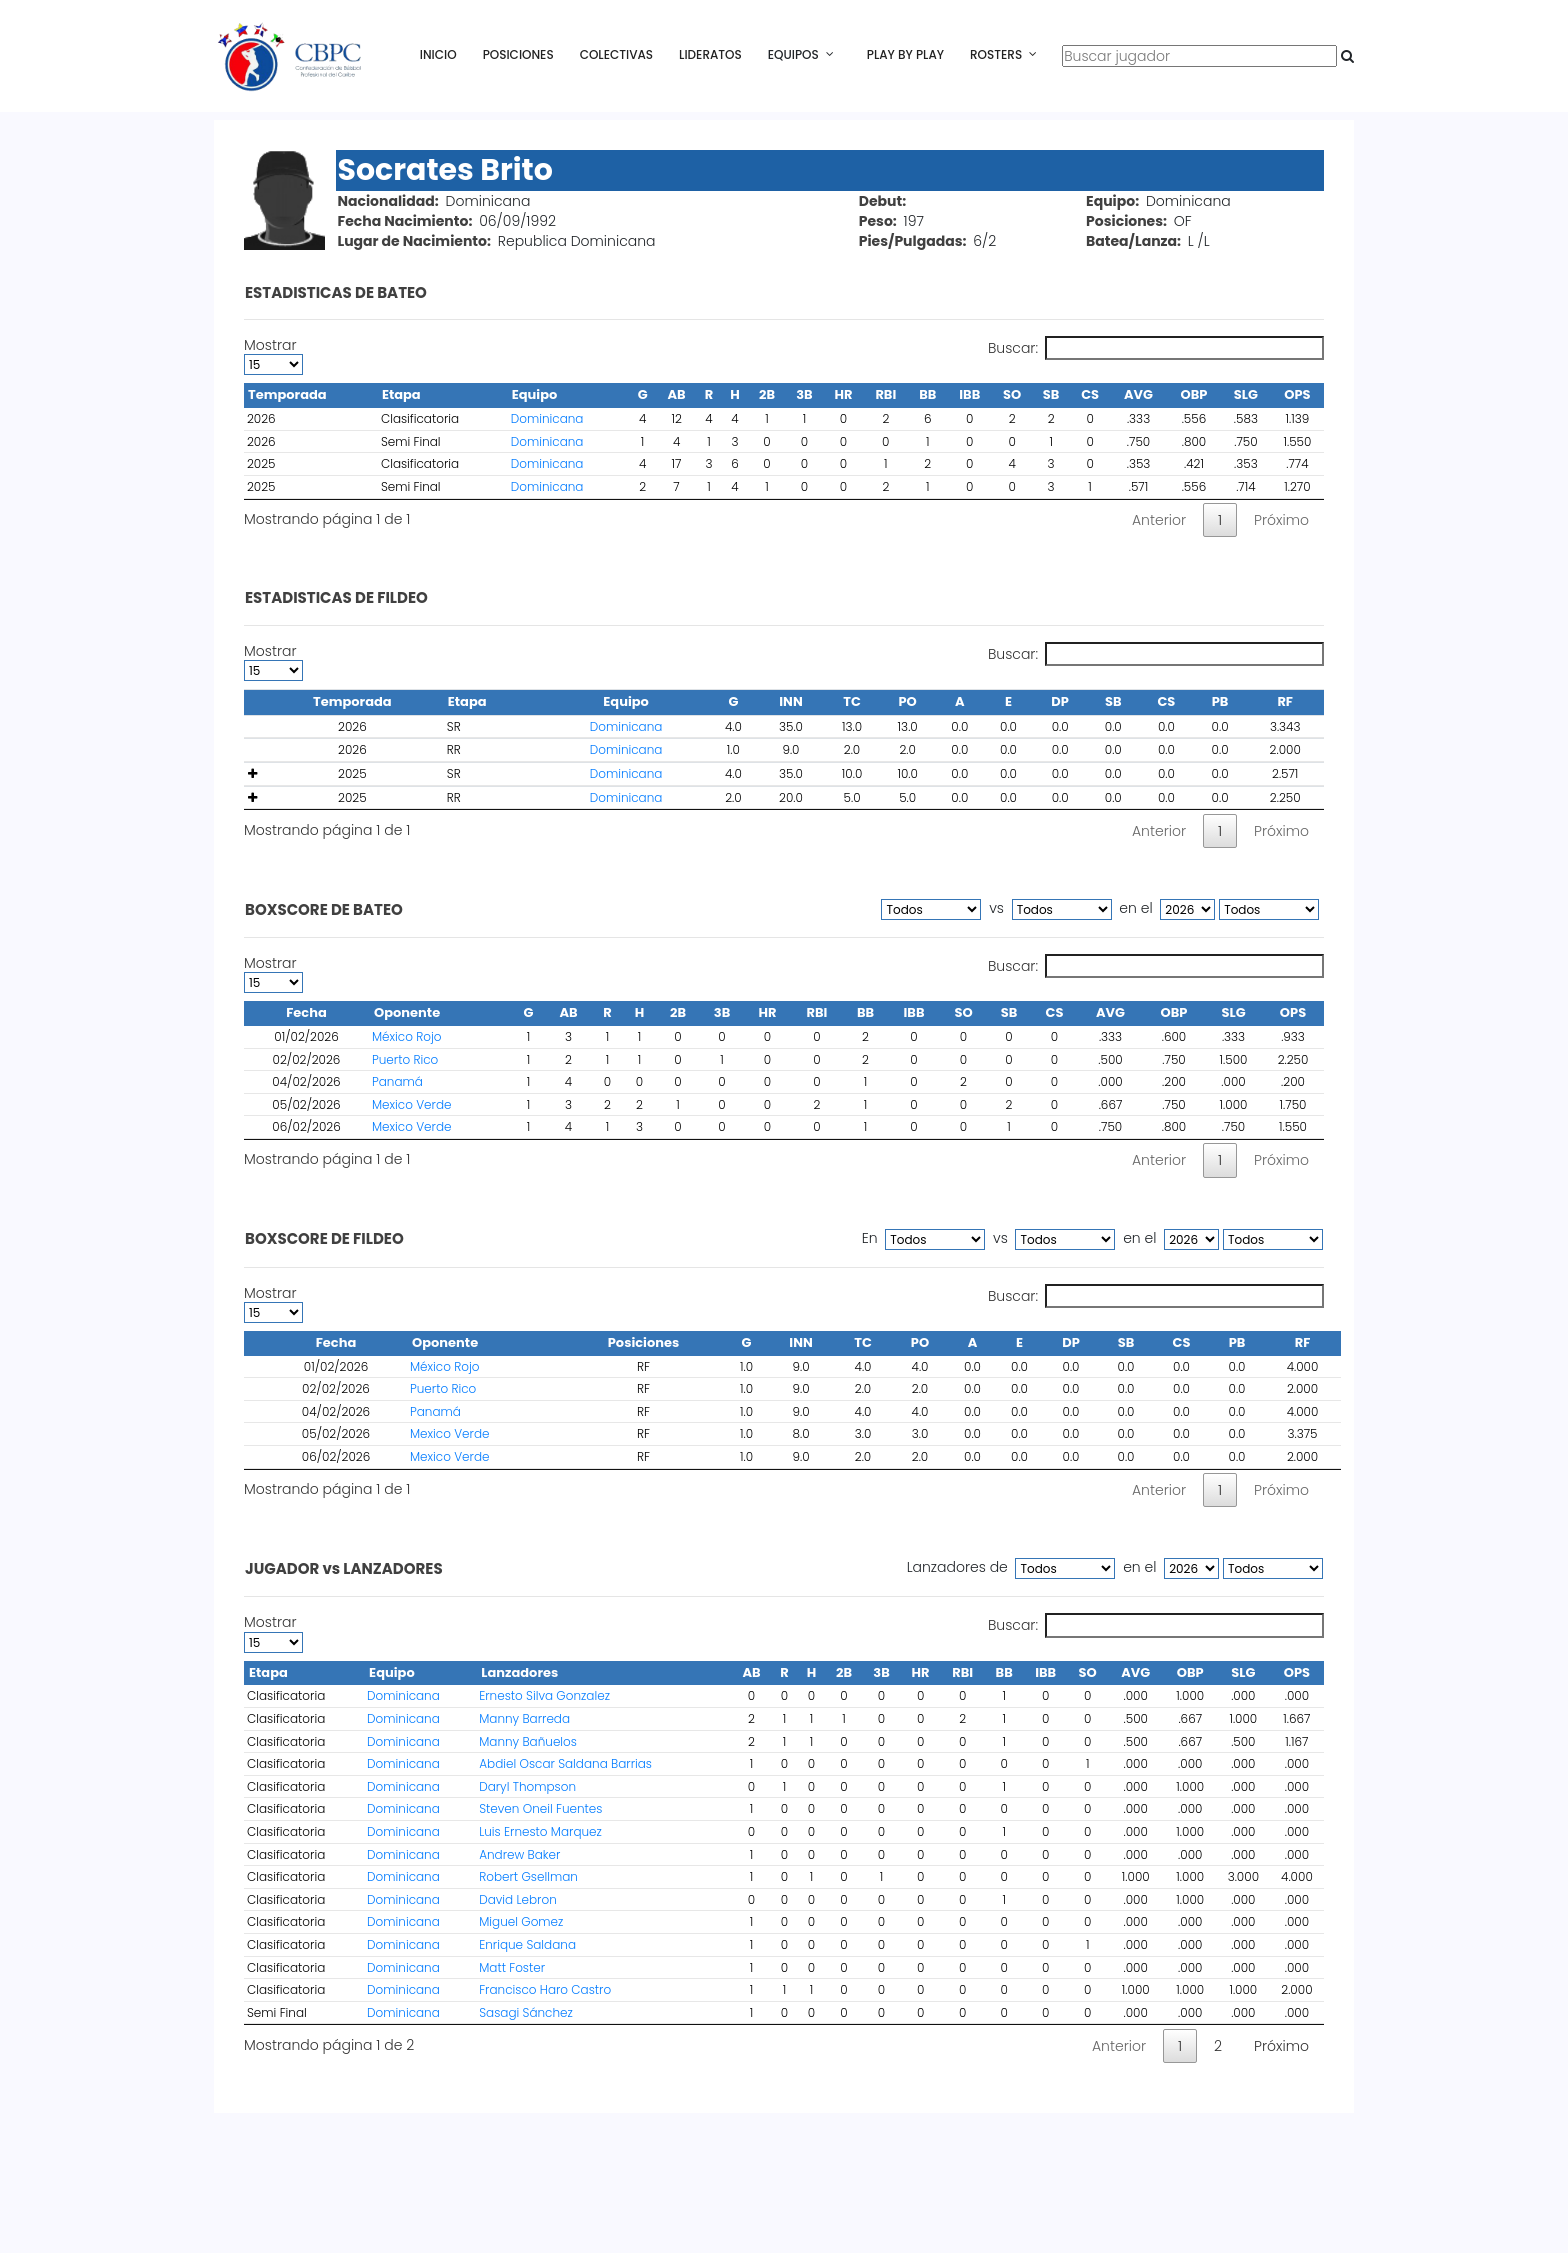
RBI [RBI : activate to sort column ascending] (817, 1012)
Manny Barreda (524, 1718)
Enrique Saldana (527, 1944)
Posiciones (518, 55)
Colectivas (616, 55)
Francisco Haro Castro (545, 1989)
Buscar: (1156, 348)
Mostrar (273, 355)
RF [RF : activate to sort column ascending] (1303, 1342)
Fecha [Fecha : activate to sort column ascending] (336, 1342)
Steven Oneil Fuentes (540, 1808)
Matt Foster (512, 1967)
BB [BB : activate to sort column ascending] (865, 1012)
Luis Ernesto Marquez (540, 1831)
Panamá (397, 1081)
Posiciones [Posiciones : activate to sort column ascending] (644, 1342)
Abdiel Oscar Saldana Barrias (565, 1763)
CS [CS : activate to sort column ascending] (1055, 1012)
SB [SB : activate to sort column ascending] (1009, 1012)
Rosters (996, 55)
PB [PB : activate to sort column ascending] (1237, 1342)
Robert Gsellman (528, 1876)
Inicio (438, 55)
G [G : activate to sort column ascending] (529, 1012)
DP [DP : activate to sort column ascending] (1071, 1342)
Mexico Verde (411, 1104)
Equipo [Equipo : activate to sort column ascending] (392, 1672)
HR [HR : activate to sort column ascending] (768, 1012)
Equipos (793, 55)
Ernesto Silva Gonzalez (544, 1695)
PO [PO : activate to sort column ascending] (920, 1342)
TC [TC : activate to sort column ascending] (863, 1342)
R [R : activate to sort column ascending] (607, 1012)
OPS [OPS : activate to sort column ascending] (1293, 1012)
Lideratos (710, 55)
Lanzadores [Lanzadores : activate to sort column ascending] (519, 1672)
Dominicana (547, 418)
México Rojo (406, 1036)
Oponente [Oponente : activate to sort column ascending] (407, 1012)
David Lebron (518, 1899)
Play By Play (905, 55)
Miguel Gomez (521, 1921)
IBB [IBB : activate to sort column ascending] (914, 1012)
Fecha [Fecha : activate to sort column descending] (306, 1012)
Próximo (1281, 520)
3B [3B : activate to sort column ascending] (722, 1012)
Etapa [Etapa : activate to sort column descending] (268, 1672)
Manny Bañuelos (528, 1741)
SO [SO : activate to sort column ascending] (963, 1012)
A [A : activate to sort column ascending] (973, 1342)
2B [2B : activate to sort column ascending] (678, 1012)
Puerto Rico (405, 1059)
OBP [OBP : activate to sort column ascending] (1174, 1012)
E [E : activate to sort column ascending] (1019, 1342)
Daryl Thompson (527, 1786)
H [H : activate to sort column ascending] (640, 1012)
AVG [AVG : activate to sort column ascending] (1110, 1012)
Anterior (1159, 520)
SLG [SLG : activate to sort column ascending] (1233, 1012)
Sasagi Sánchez (526, 2012)
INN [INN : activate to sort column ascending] (800, 1342)
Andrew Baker (519, 1854)
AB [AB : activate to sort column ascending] (568, 1012)
